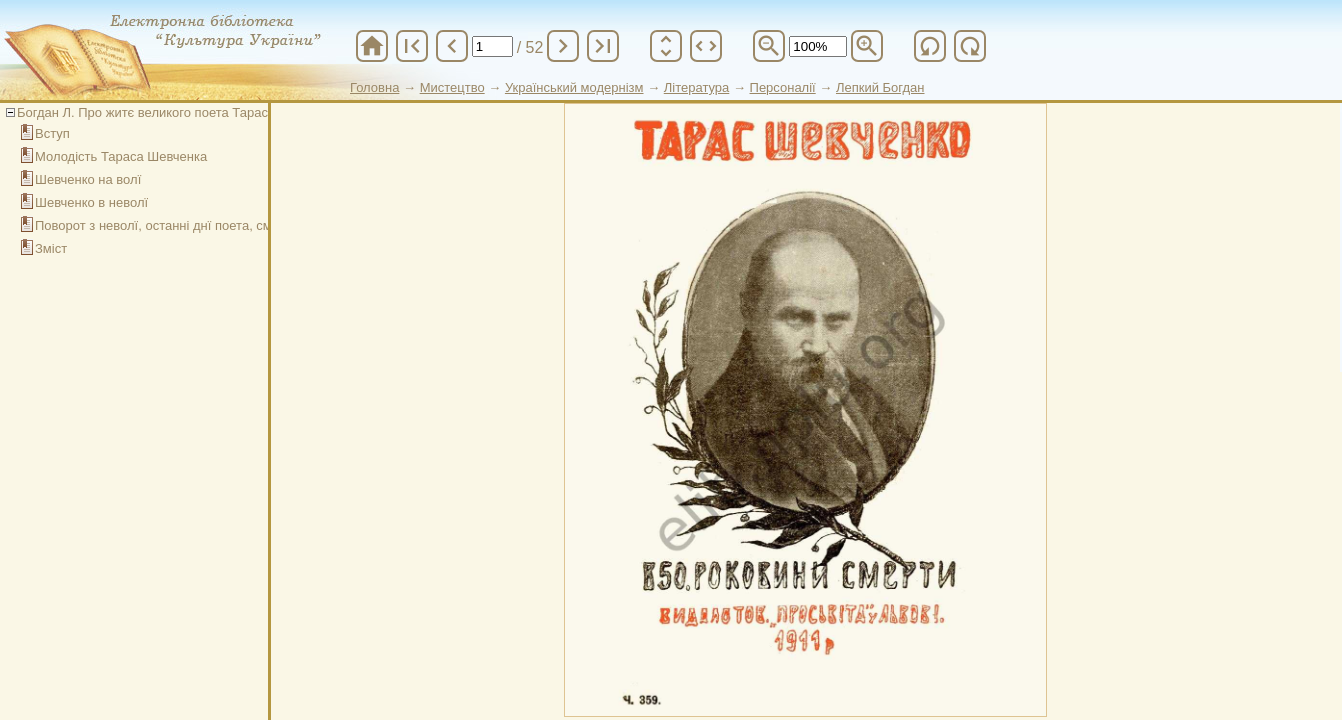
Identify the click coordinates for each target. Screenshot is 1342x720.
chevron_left (452, 46)
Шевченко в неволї (91, 202)
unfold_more (666, 46)
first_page (412, 46)
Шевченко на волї (88, 179)
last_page (603, 46)
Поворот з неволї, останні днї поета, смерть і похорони (200, 225)
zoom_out (769, 46)
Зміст (51, 248)
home (372, 46)
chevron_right (563, 46)
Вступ (52, 133)
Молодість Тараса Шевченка (121, 156)
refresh (930, 46)
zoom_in (867, 46)
